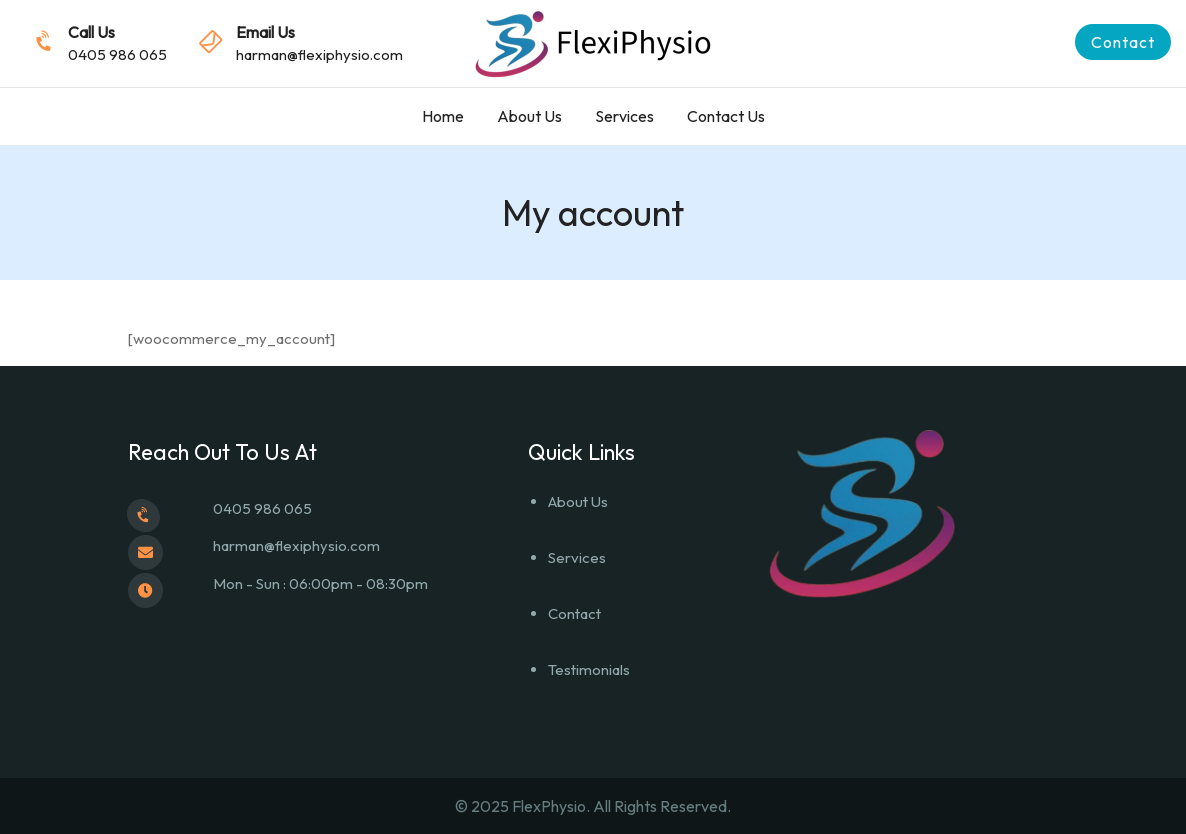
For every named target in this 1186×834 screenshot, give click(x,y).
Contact (574, 613)
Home (443, 116)
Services (624, 116)
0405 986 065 (117, 54)
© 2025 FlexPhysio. (524, 806)
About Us (529, 116)
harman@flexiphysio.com (319, 54)
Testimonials (589, 669)
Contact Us (726, 116)
